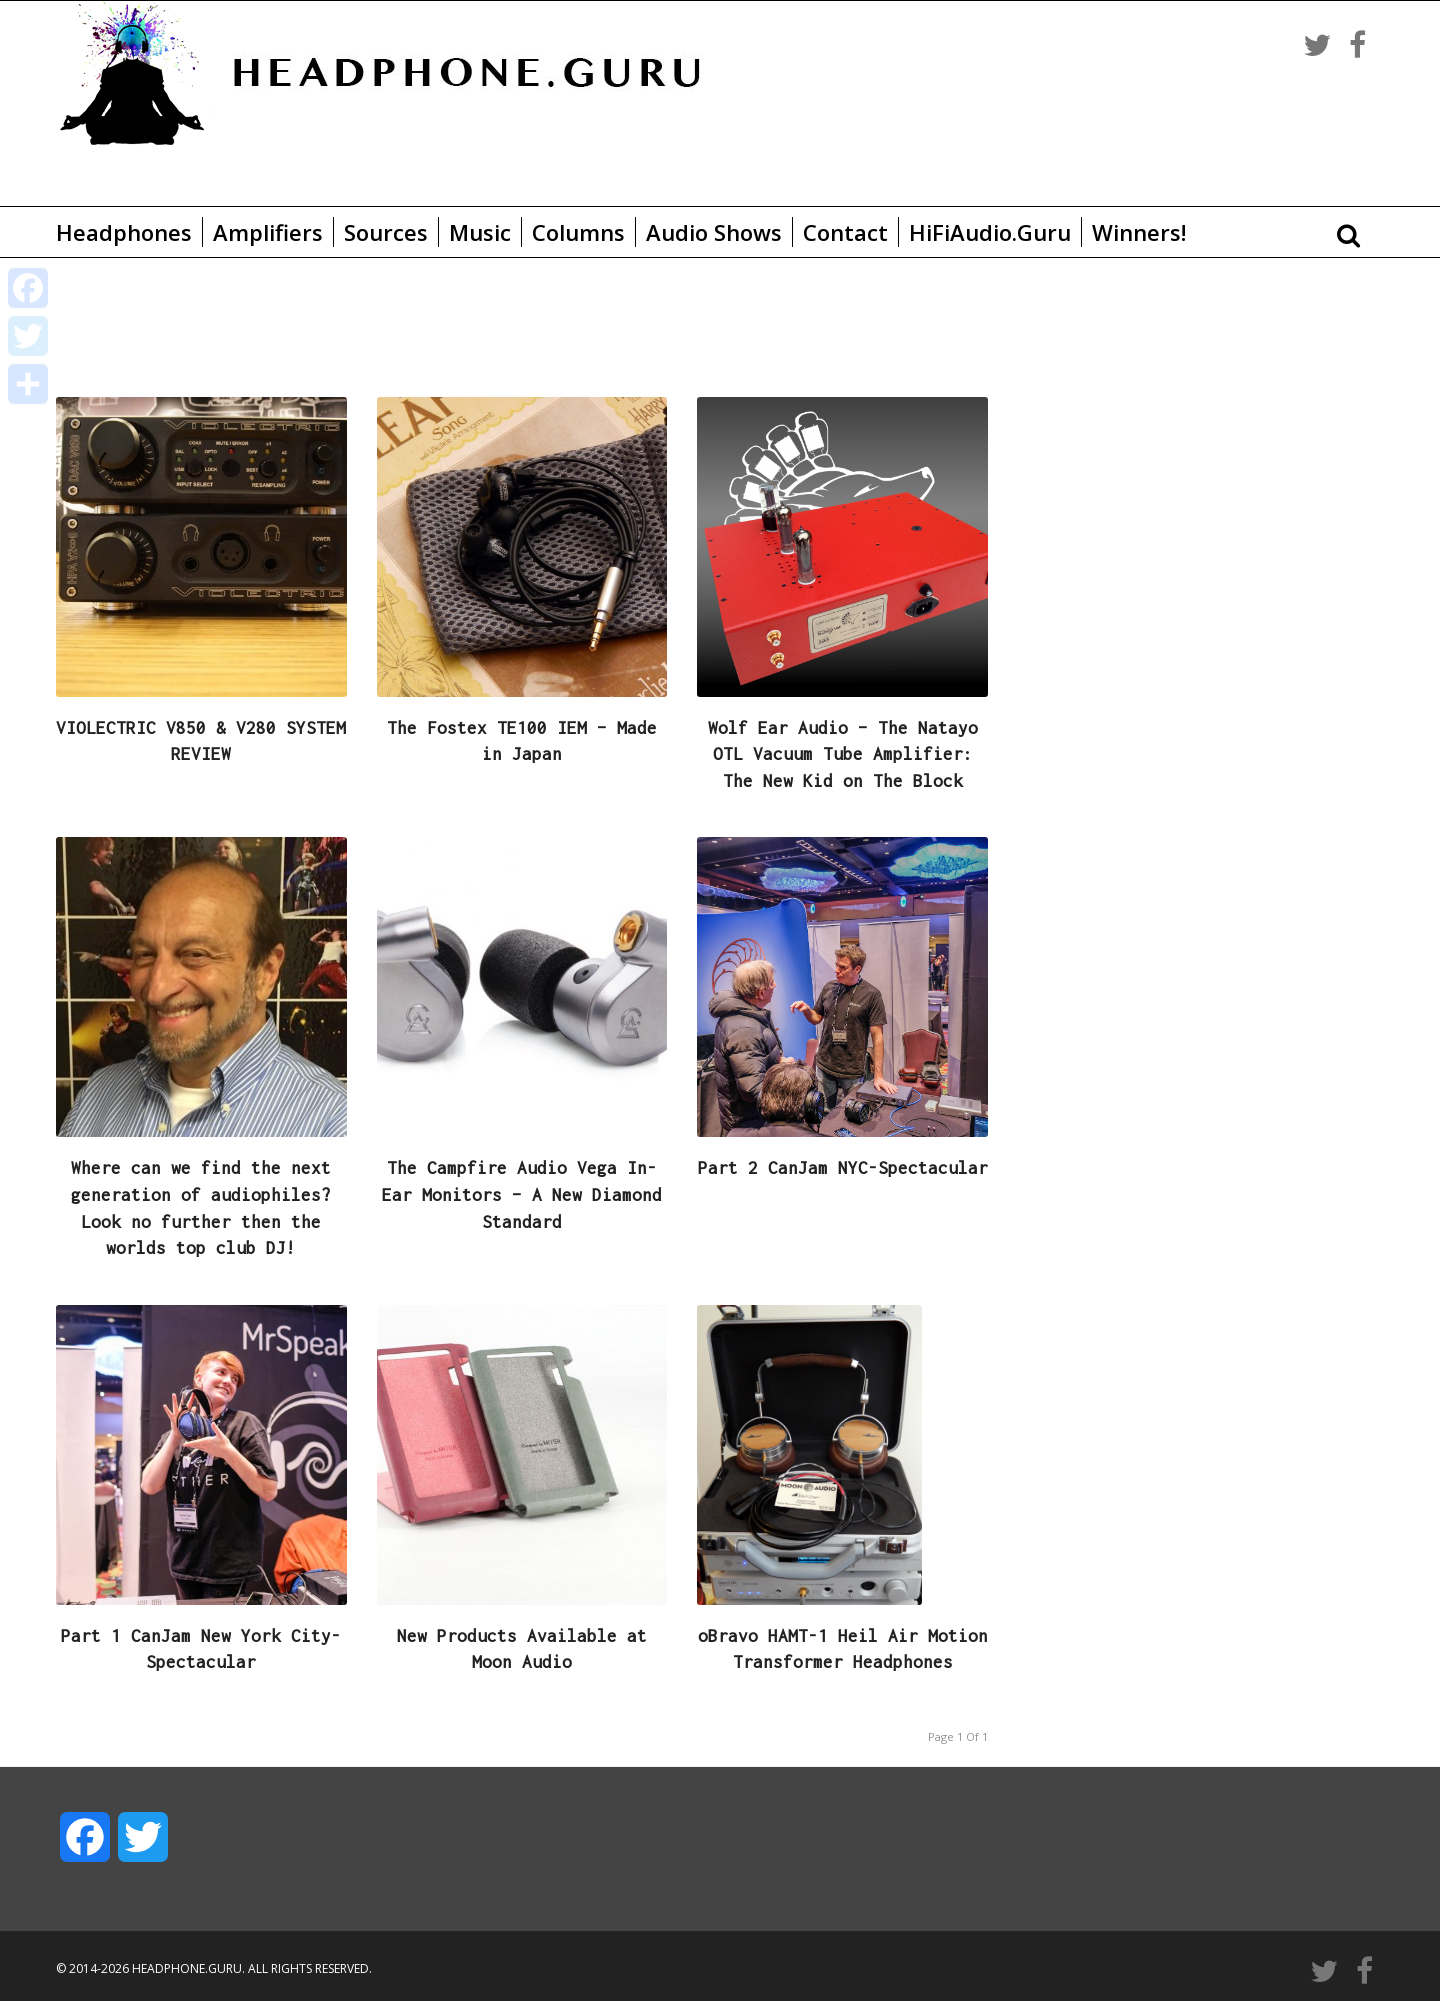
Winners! (1139, 232)
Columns (578, 232)
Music (480, 232)
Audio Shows (714, 232)
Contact (845, 232)
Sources (386, 232)
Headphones (124, 232)
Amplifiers (268, 232)
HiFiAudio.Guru (990, 232)
